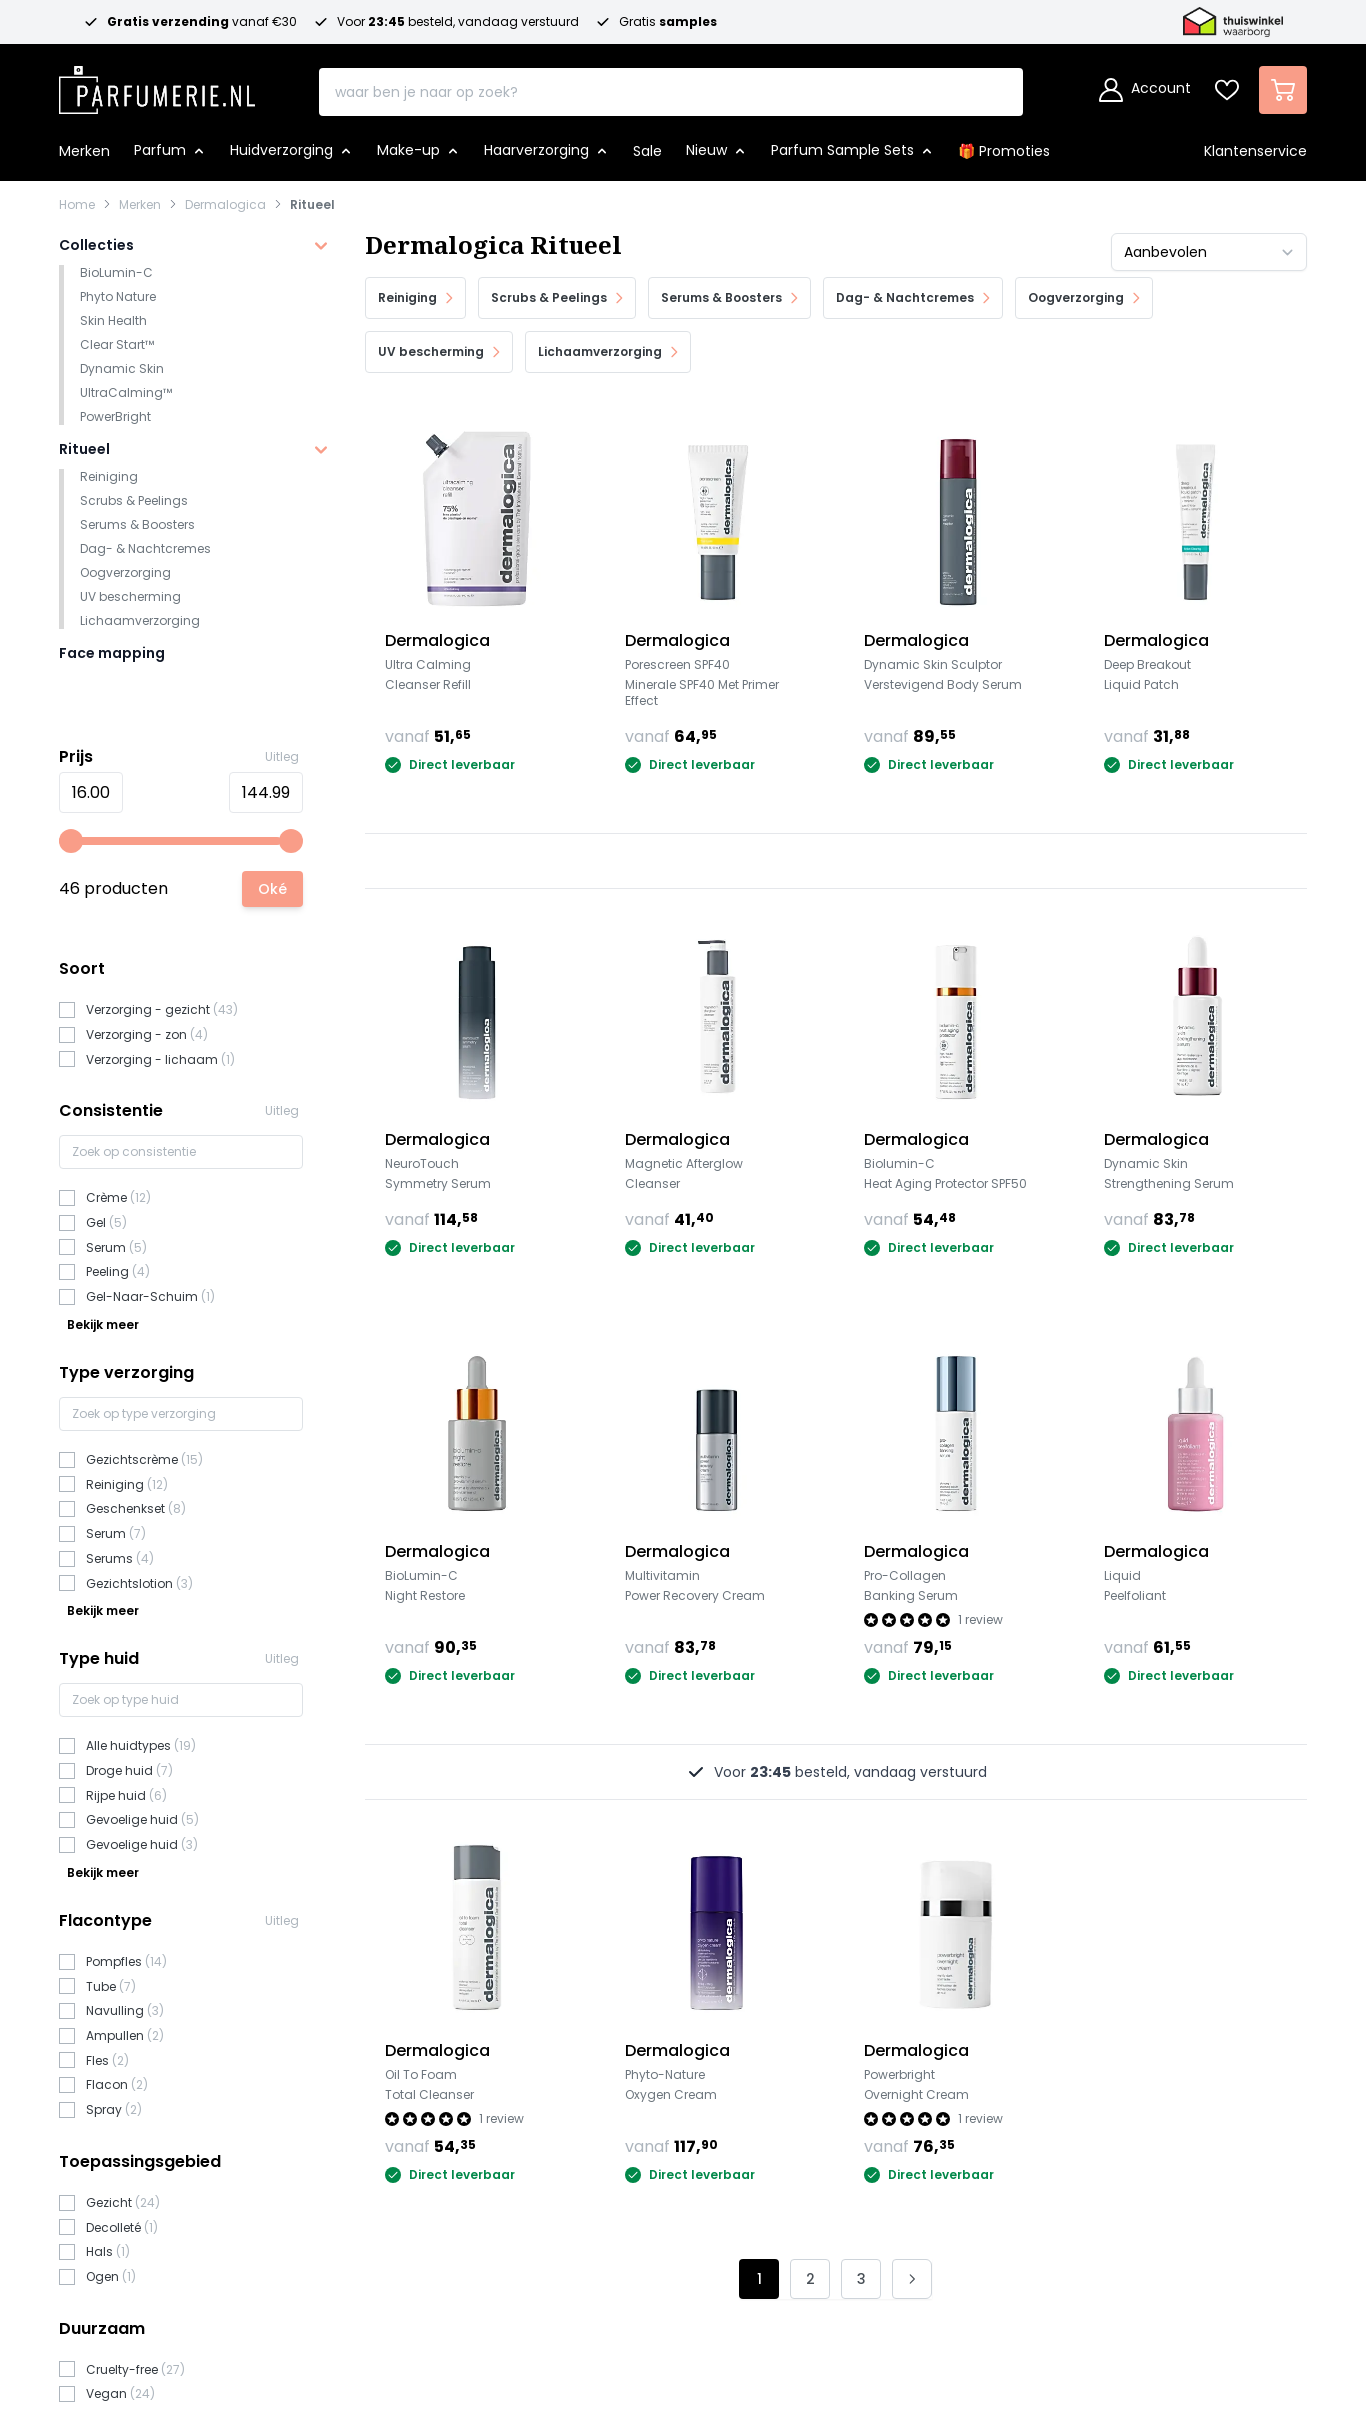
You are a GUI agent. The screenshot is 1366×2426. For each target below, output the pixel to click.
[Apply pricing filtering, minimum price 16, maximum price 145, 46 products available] (272, 889)
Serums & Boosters (137, 524)
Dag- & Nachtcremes (145, 548)
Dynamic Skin (122, 368)
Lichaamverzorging (140, 620)
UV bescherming (130, 596)
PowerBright (115, 416)
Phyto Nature (118, 296)
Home (77, 205)
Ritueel (312, 205)
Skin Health (113, 320)
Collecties (96, 245)
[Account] (1145, 90)
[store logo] (157, 84)
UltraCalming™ (126, 392)
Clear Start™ (117, 344)
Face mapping (112, 653)
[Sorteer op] (1209, 252)
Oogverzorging (125, 572)
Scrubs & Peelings (134, 500)
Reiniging (109, 476)
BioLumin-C (116, 272)
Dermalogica (225, 205)
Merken (140, 205)
